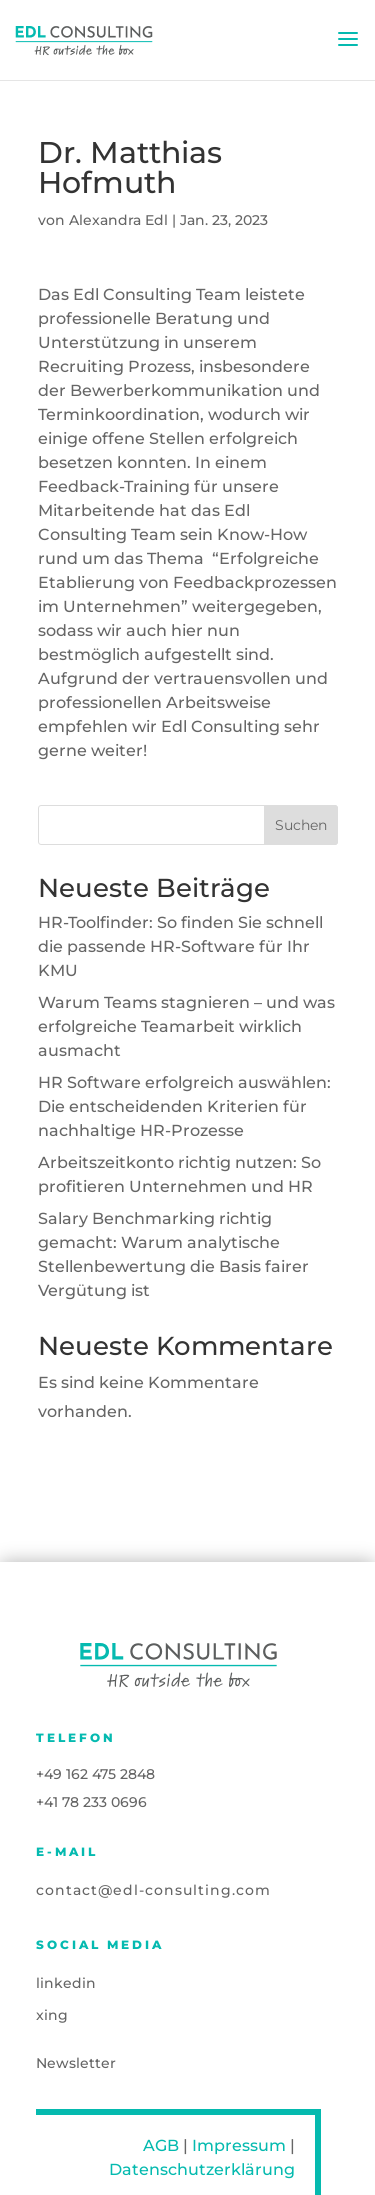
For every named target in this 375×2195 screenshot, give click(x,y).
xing (52, 2015)
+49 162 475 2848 (95, 1774)
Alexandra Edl (118, 220)
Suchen (301, 825)
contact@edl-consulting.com (153, 1890)
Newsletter (76, 2063)
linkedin (66, 1983)
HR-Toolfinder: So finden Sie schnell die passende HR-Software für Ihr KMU (180, 946)
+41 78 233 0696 (91, 1802)
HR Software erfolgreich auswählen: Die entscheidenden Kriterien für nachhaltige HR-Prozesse (184, 1106)
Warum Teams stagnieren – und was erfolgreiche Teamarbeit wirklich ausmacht (186, 1026)
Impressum (239, 2145)
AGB (161, 2145)
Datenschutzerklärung (202, 2169)
